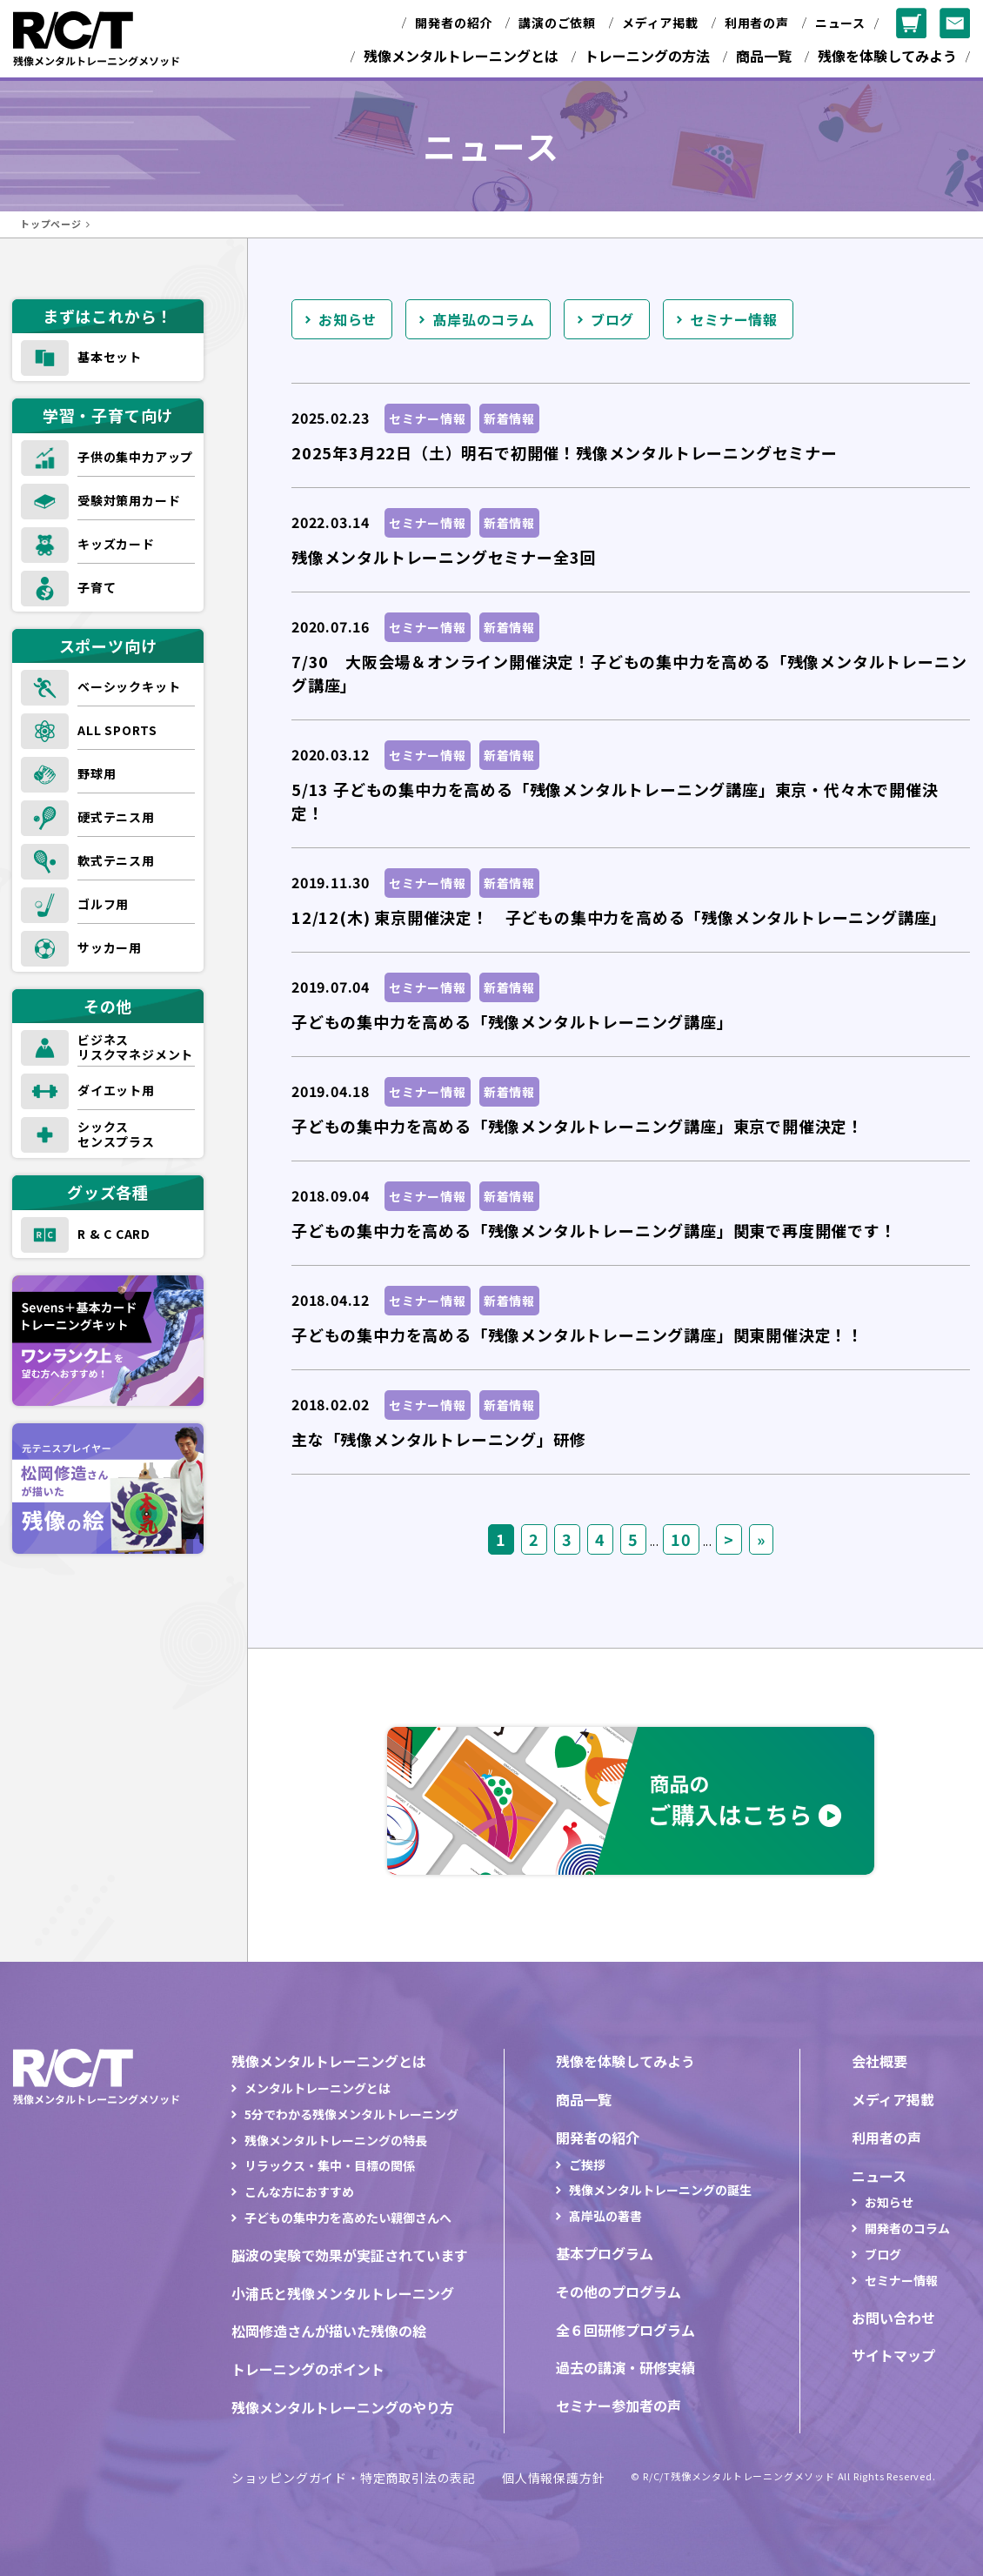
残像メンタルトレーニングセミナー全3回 (443, 556)
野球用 (96, 773)
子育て (96, 587)
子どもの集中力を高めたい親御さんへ (347, 2217)
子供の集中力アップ (135, 456)
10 (681, 1539)
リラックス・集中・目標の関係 (329, 2165)
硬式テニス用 (116, 817)
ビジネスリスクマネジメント (135, 1047)
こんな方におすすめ (299, 2191)
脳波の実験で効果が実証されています (349, 2255)
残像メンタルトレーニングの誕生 (660, 2189)
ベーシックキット (128, 686)
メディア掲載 (660, 22)
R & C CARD (113, 1233)
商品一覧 (764, 55)
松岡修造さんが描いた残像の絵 (328, 2330)
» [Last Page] (761, 1539)
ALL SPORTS (117, 730)
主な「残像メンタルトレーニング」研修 (438, 1439)
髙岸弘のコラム (483, 319)
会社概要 (879, 2061)
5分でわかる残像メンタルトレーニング (351, 2114)
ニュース (840, 22)
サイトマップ (893, 2355)
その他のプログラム (618, 2291)
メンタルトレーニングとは (317, 2088)
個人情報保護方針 (553, 2477)
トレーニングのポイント (308, 2369)
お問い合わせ (893, 2317)
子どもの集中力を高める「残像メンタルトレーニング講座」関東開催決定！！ (577, 1334)
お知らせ (347, 319)
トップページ (51, 224)
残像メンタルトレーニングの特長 (335, 2140)
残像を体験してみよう (887, 55)
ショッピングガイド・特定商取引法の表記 (353, 2477)
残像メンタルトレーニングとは (461, 55)
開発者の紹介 (453, 22)
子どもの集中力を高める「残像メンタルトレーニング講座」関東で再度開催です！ (594, 1230)
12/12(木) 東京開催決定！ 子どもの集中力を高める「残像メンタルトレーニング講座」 (618, 917)
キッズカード (116, 543)
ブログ (612, 319)
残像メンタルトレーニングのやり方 (342, 2407)
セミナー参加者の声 (618, 2405)
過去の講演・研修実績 (625, 2367)
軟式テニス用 (116, 860)
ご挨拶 (587, 2164)
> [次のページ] (729, 1539)
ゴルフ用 (103, 904)
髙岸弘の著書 (605, 2216)
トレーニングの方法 (647, 55)
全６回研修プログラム (625, 2329)
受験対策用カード (128, 500)
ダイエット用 (116, 1090)
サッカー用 (109, 947)
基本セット (109, 356)
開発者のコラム (907, 2228)
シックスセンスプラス (116, 1134)
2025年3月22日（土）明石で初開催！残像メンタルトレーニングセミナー (564, 452)
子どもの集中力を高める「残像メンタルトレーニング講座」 (512, 1021)
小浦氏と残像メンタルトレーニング (342, 2293)
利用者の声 (757, 22)
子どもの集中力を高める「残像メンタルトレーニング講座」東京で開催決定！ (577, 1125)
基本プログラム (604, 2253)
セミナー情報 (734, 319)
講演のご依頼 (557, 22)
